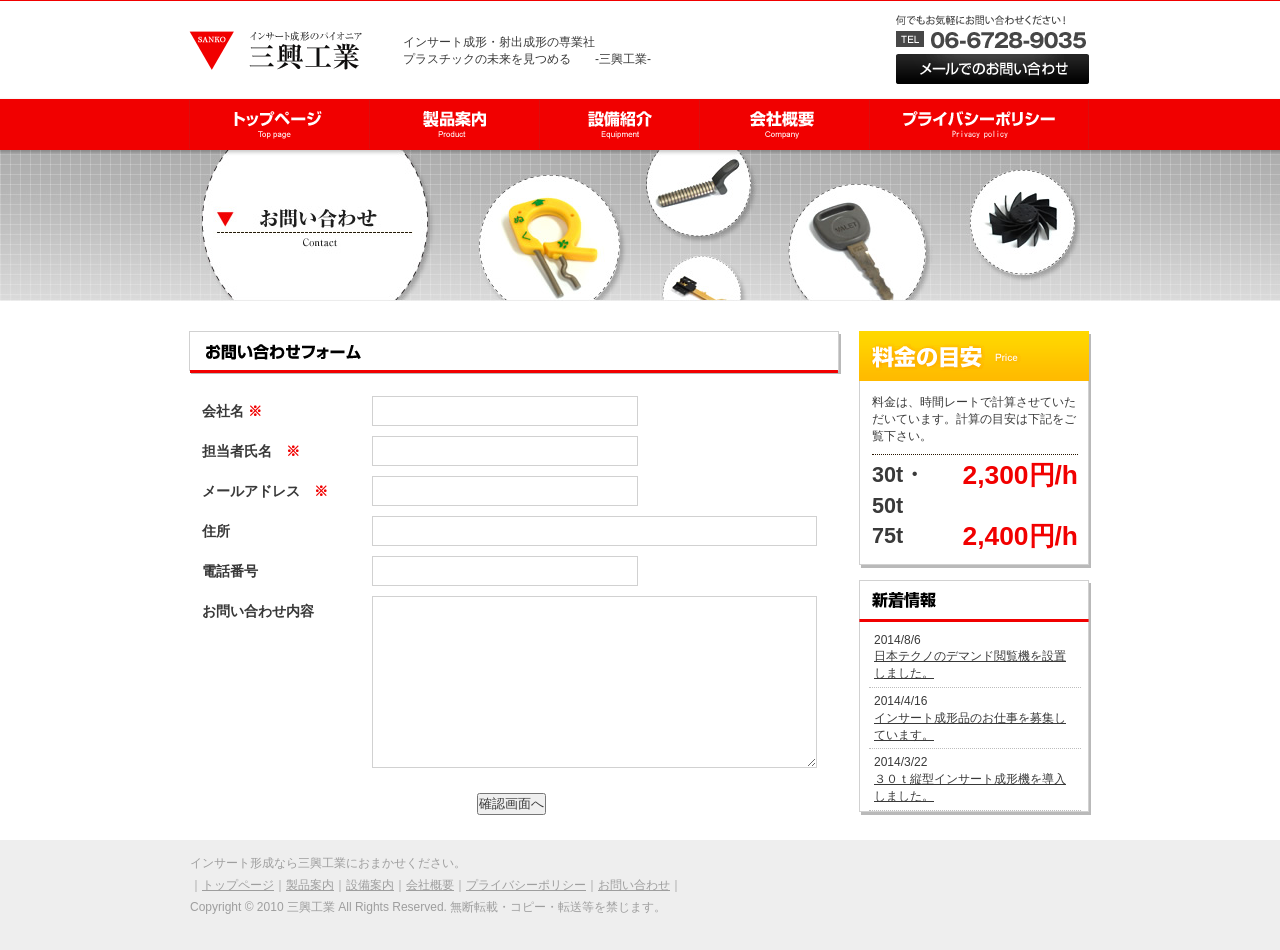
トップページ (238, 885)
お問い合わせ (634, 885)
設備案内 (370, 885)
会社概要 (430, 885)
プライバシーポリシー (526, 885)
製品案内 (310, 885)
